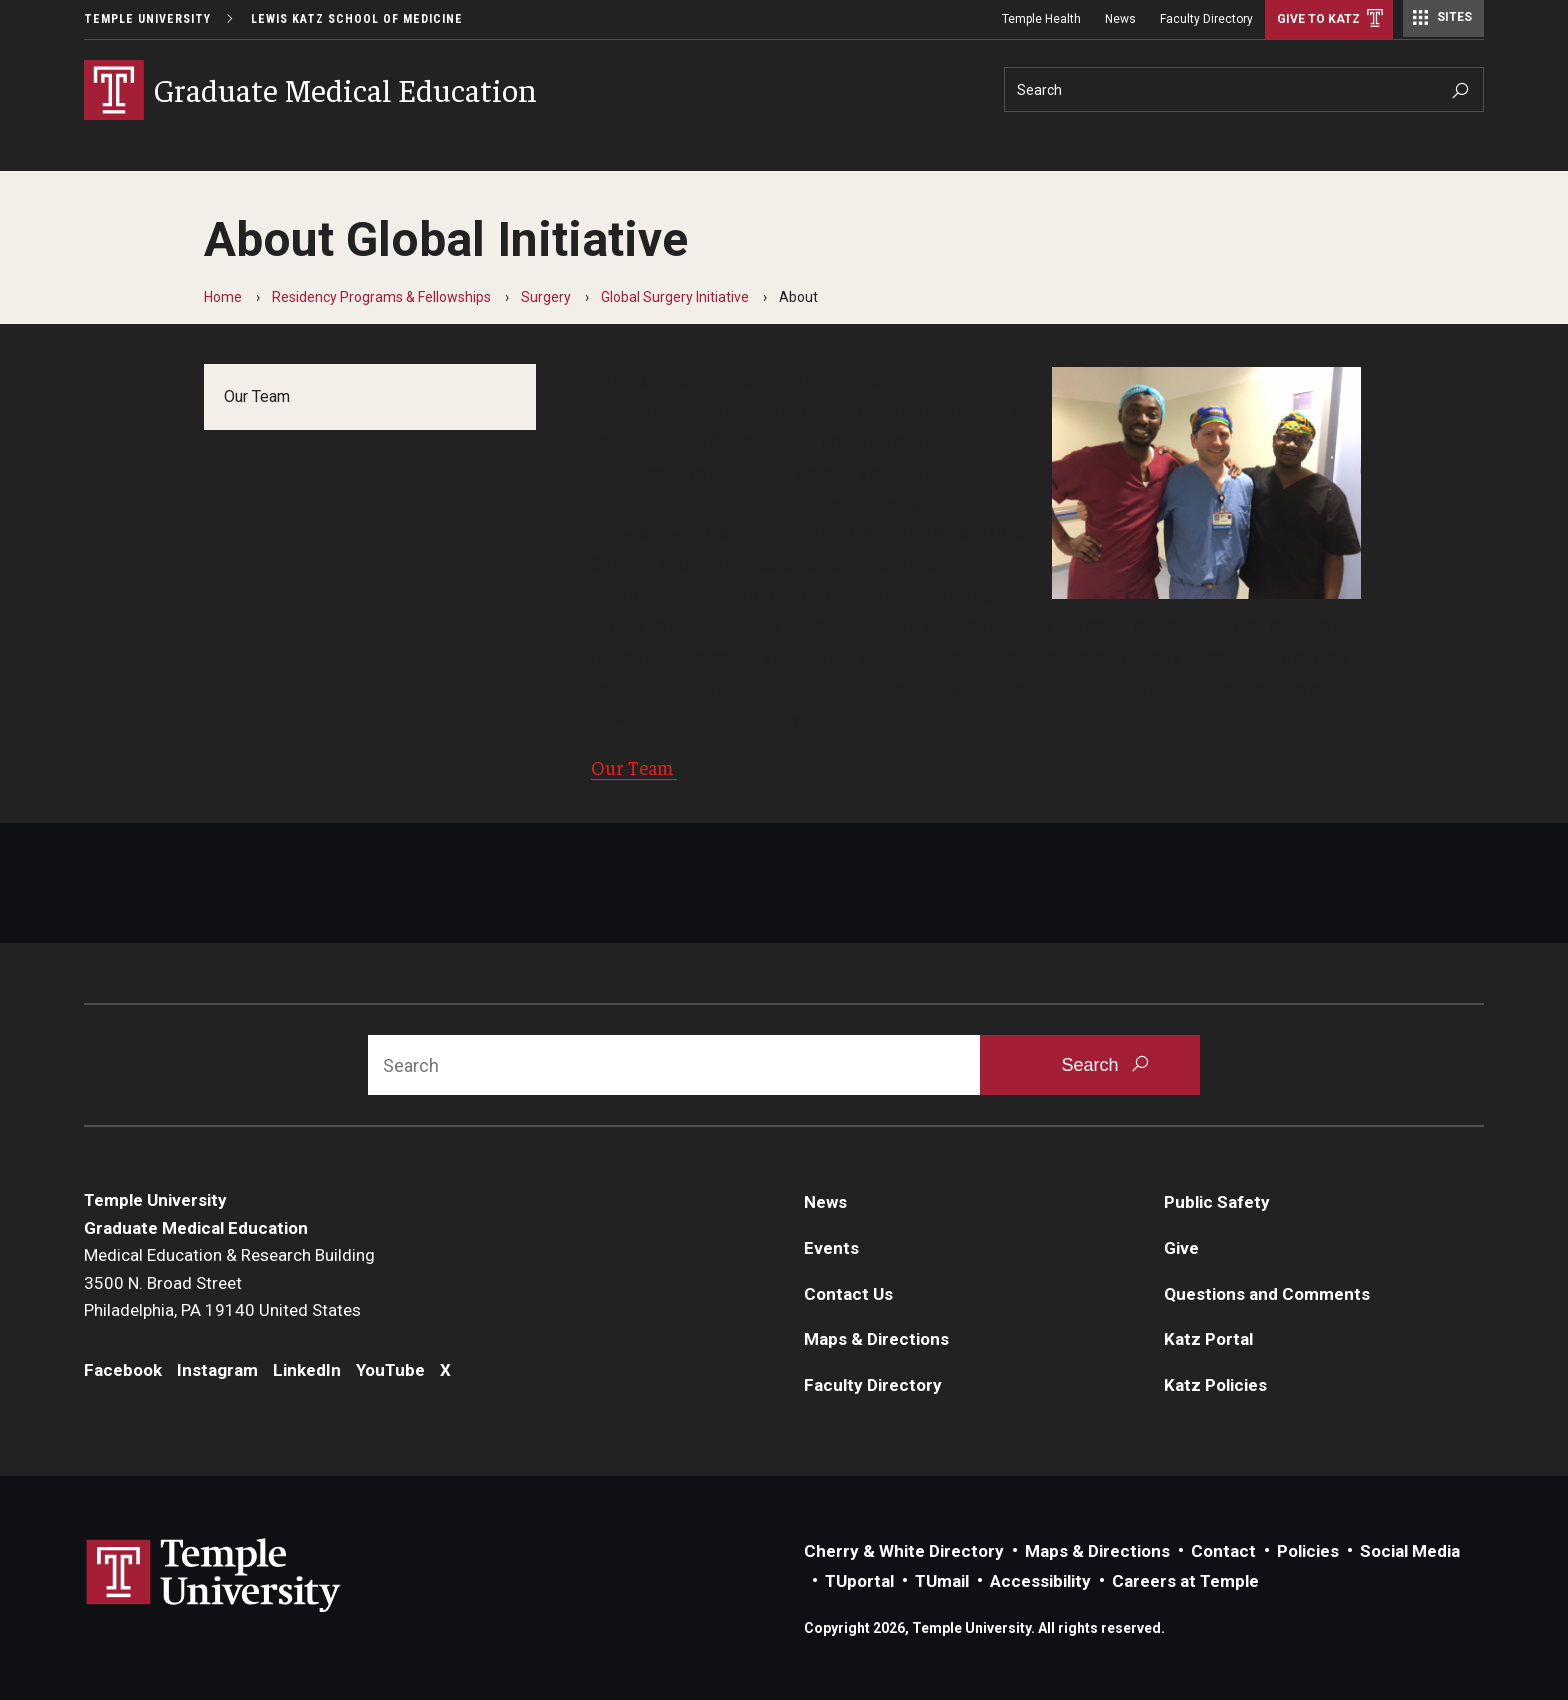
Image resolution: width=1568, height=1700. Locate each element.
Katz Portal (1208, 1339)
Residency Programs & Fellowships (381, 297)
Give (1181, 1248)
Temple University (147, 19)
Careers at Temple (1185, 1581)
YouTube (390, 1370)
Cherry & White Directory (904, 1551)
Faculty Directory (1206, 19)
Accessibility (1040, 1581)
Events (831, 1248)
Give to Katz (1318, 19)
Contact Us (848, 1294)
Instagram (217, 1370)
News (1120, 19)
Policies (1308, 1551)
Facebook (123, 1370)
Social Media (1410, 1551)
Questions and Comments (1267, 1294)
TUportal (859, 1581)
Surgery (546, 297)
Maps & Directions (876, 1339)
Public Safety (1217, 1202)
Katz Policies (1215, 1385)
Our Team (257, 396)
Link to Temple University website (214, 1576)
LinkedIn (307, 1370)
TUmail (942, 1581)
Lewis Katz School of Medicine (357, 19)
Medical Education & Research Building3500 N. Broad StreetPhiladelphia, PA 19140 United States (229, 1282)
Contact (1223, 1551)
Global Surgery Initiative (675, 297)
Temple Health (1041, 19)
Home (223, 297)
